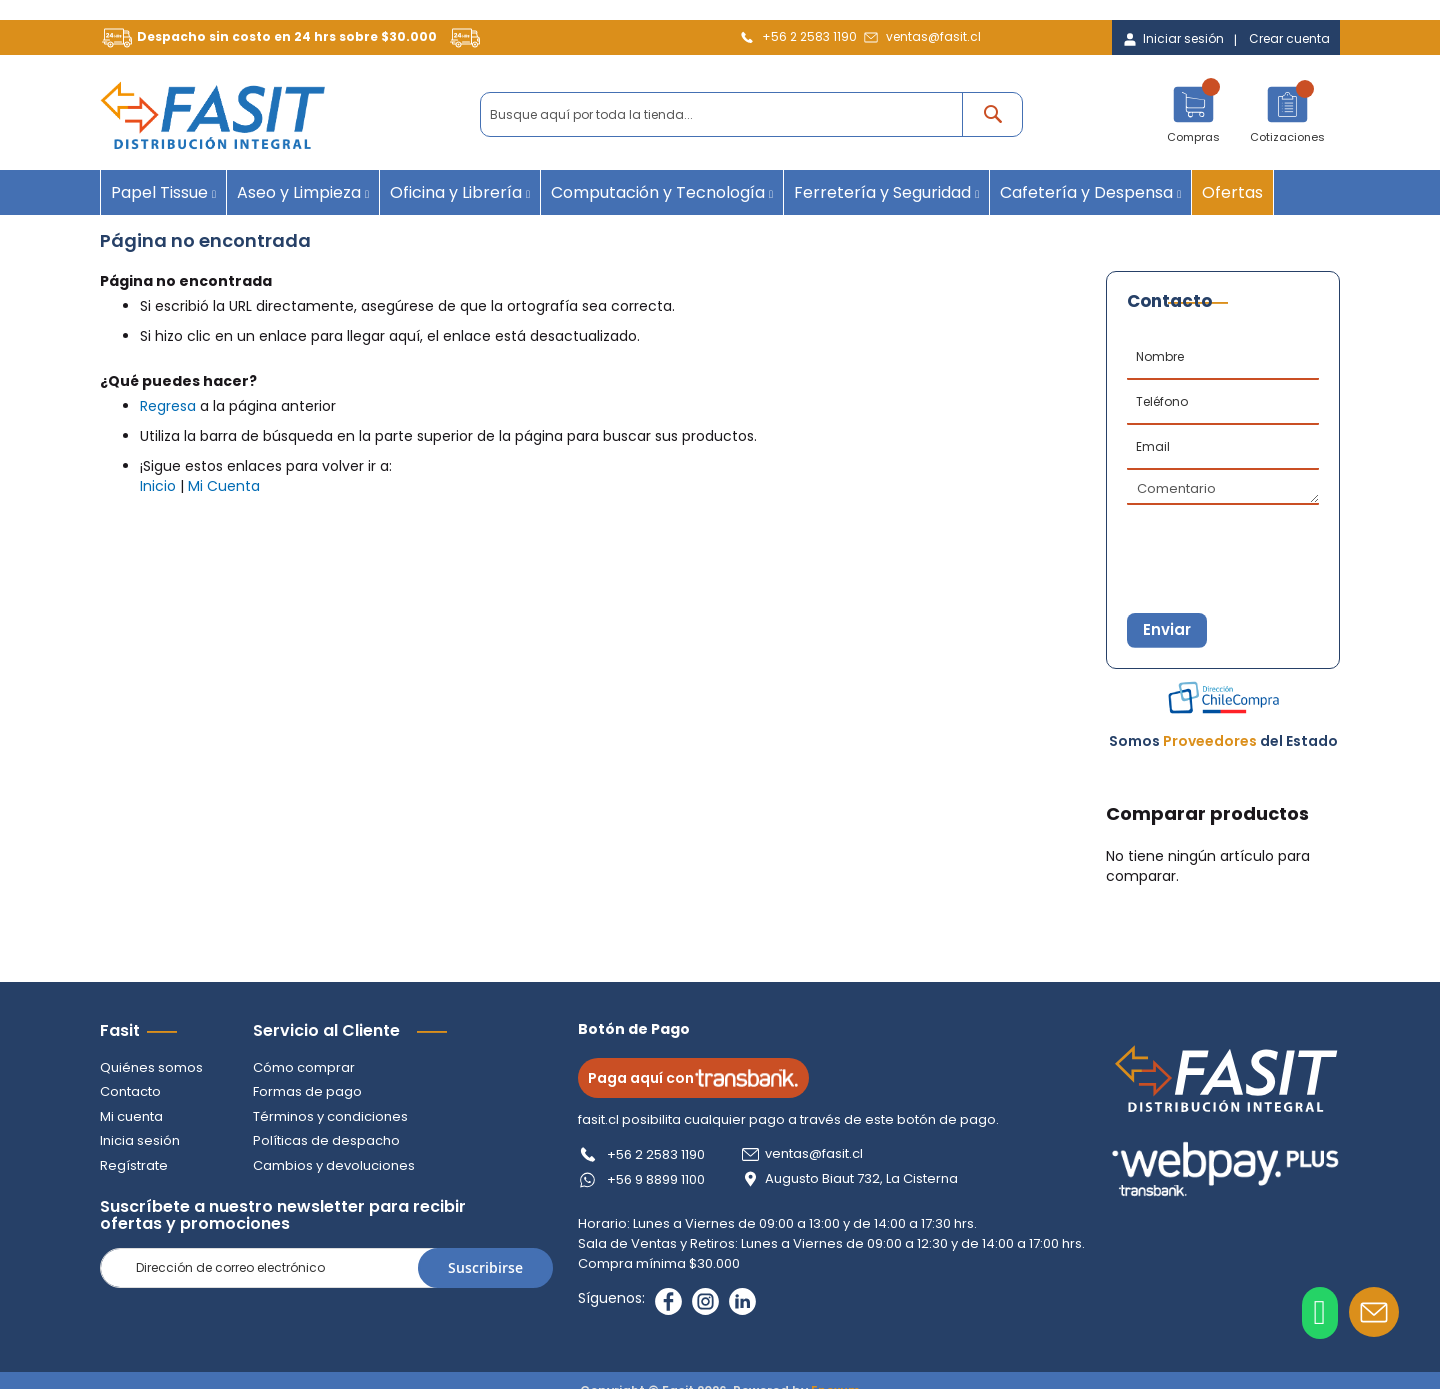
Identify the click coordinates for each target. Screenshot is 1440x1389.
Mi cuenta (131, 1116)
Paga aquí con (701, 1078)
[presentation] (1226, 540)
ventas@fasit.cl (933, 36)
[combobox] (751, 114)
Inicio (158, 486)
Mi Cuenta (224, 486)
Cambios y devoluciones (334, 1165)
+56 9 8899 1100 (664, 1179)
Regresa (168, 406)
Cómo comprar (304, 1067)
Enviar (1176, 632)
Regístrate (134, 1165)
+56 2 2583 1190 (809, 36)
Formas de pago (307, 1091)
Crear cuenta (1289, 39)
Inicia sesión (140, 1140)
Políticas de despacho (326, 1140)
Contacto (130, 1091)
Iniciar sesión (1183, 39)
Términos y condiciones (330, 1116)
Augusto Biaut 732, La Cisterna (869, 1179)
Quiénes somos (151, 1067)
